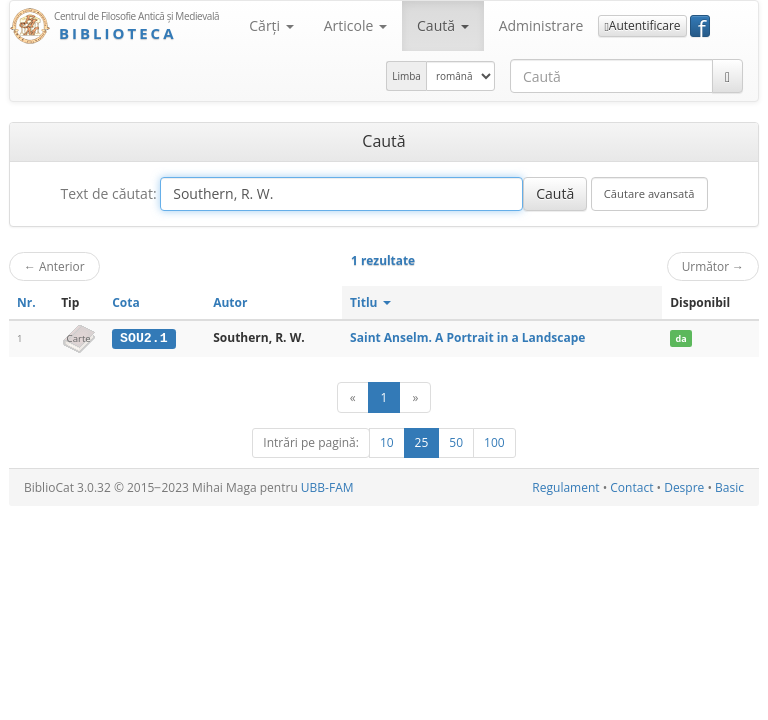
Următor (713, 266)
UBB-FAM (327, 487)
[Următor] (415, 397)
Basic (729, 487)
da (681, 338)
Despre (684, 487)
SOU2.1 (143, 338)
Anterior (54, 266)
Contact (631, 487)
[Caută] (727, 76)
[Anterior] (353, 397)
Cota (126, 302)
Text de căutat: (108, 193)
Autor (230, 302)
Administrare (541, 25)
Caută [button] (443, 25)
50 (456, 442)
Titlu (370, 302)
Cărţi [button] (271, 25)
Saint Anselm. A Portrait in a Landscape (467, 337)
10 (387, 442)
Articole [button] (355, 25)
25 (422, 442)
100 (494, 442)
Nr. (26, 302)
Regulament (565, 487)
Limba (406, 76)
